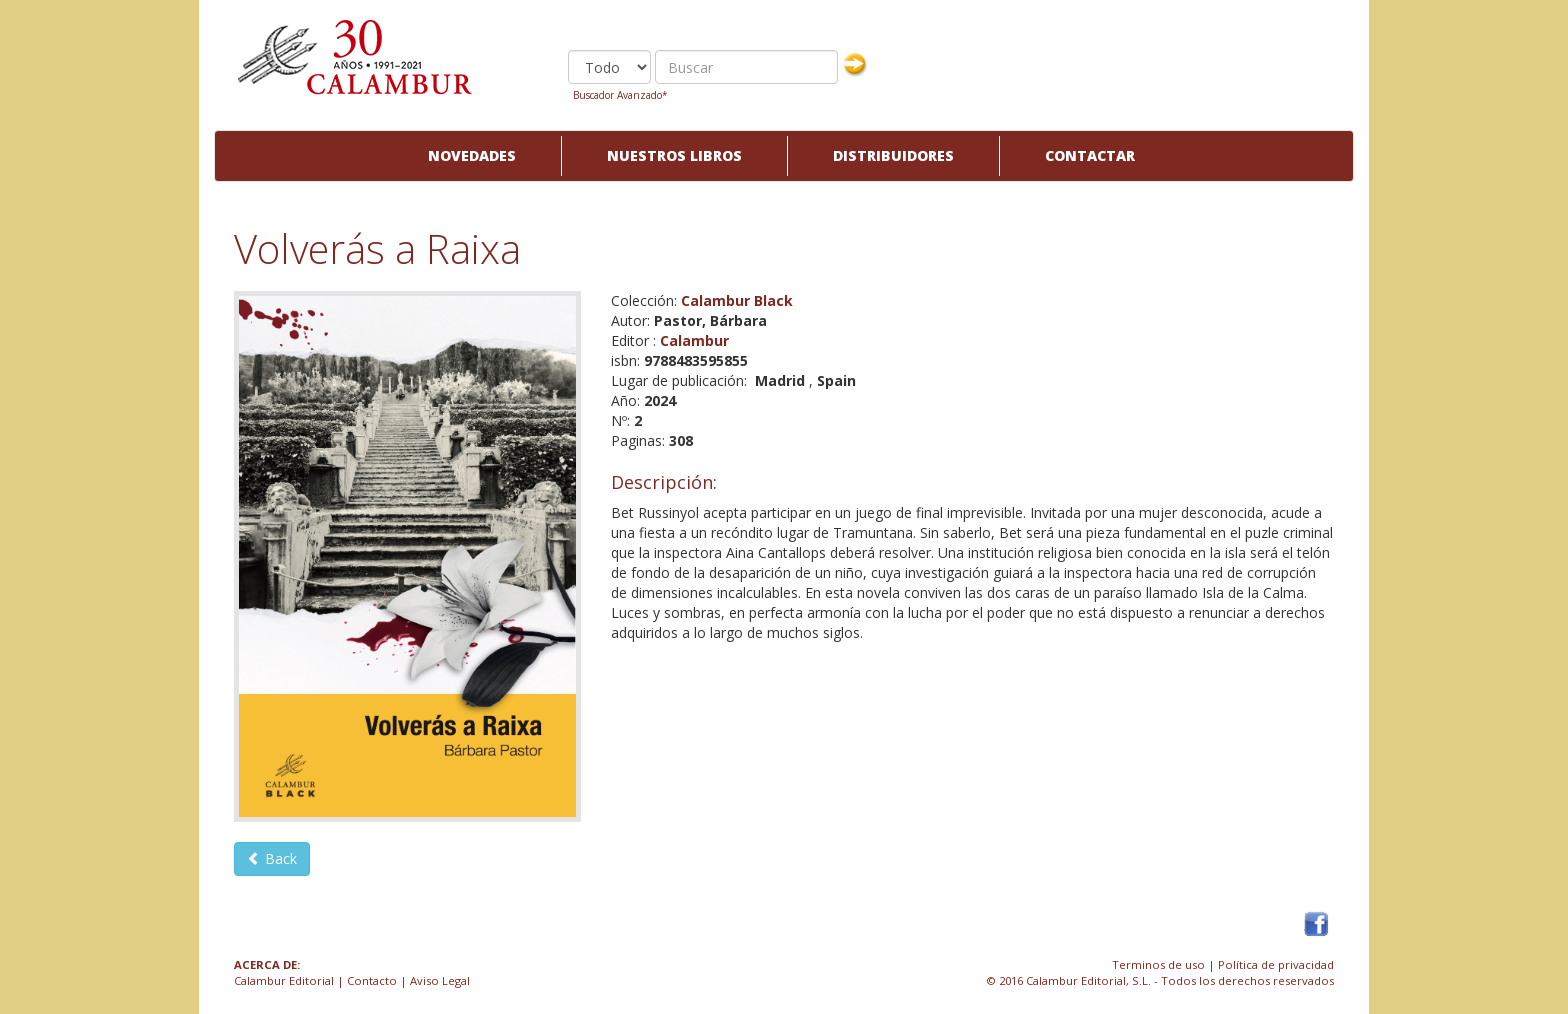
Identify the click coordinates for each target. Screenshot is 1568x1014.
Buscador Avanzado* (620, 95)
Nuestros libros (674, 155)
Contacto (372, 980)
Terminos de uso (1158, 964)
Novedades (472, 155)
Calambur (694, 340)
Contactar (1090, 155)
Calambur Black (737, 300)
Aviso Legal (440, 980)
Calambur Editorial (284, 980)
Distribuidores (893, 155)
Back (272, 858)
